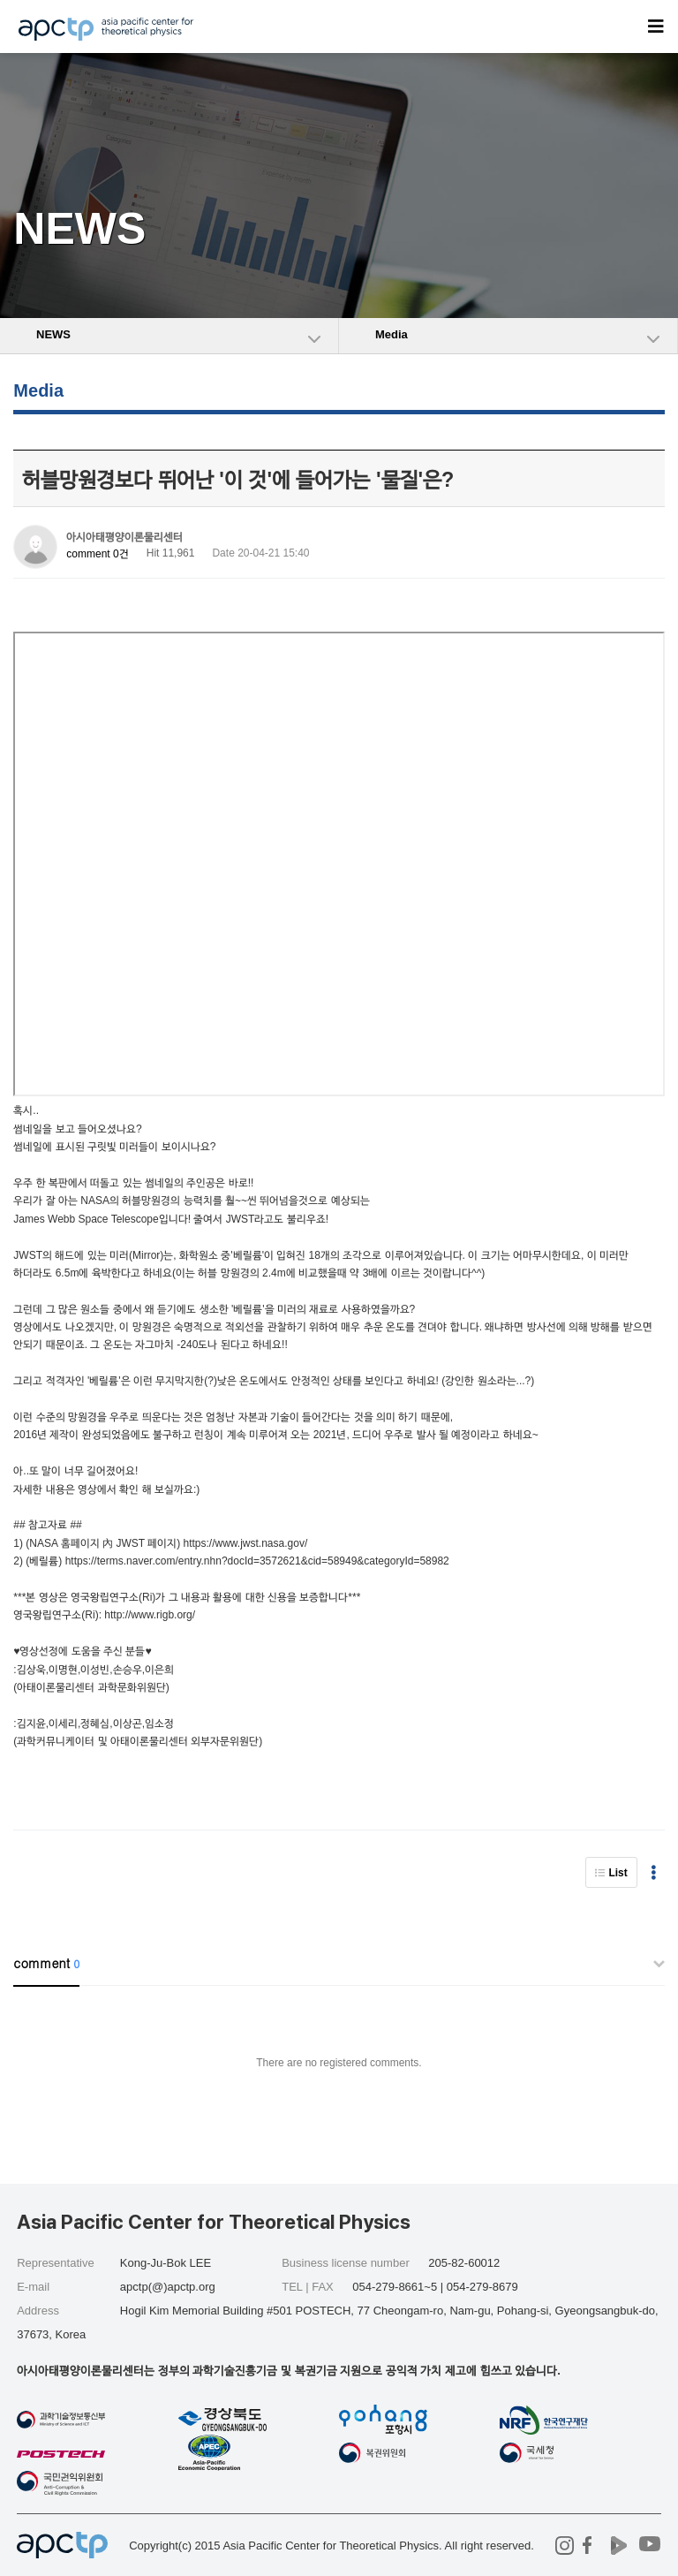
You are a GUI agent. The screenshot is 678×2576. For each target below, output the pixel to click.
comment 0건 (97, 554)
